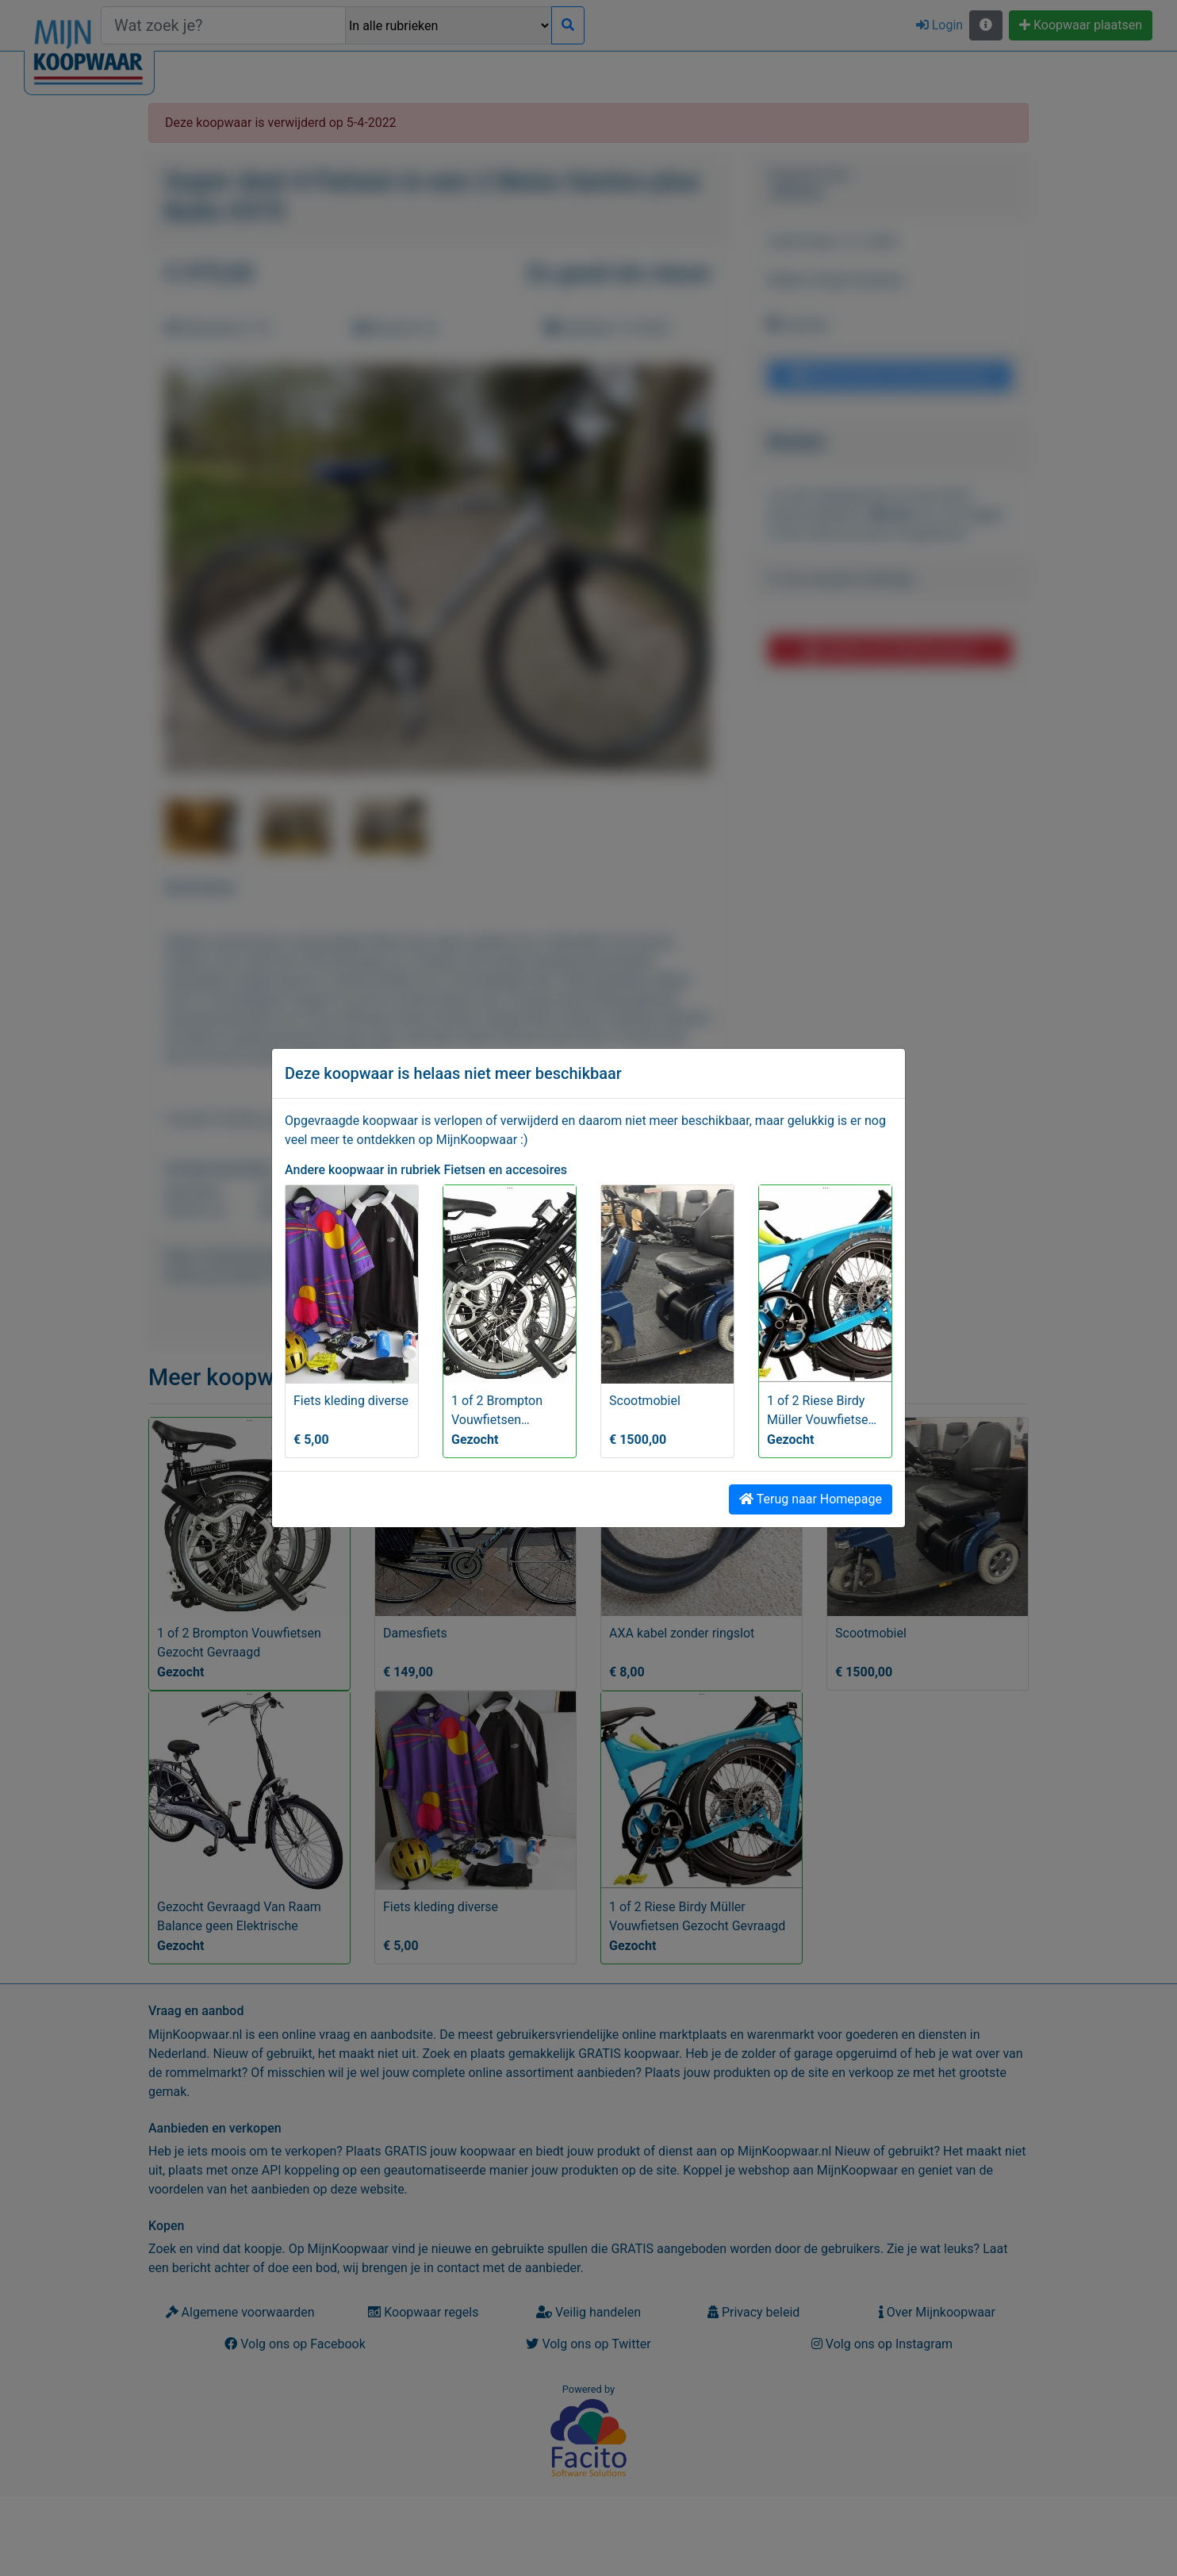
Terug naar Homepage (810, 1499)
